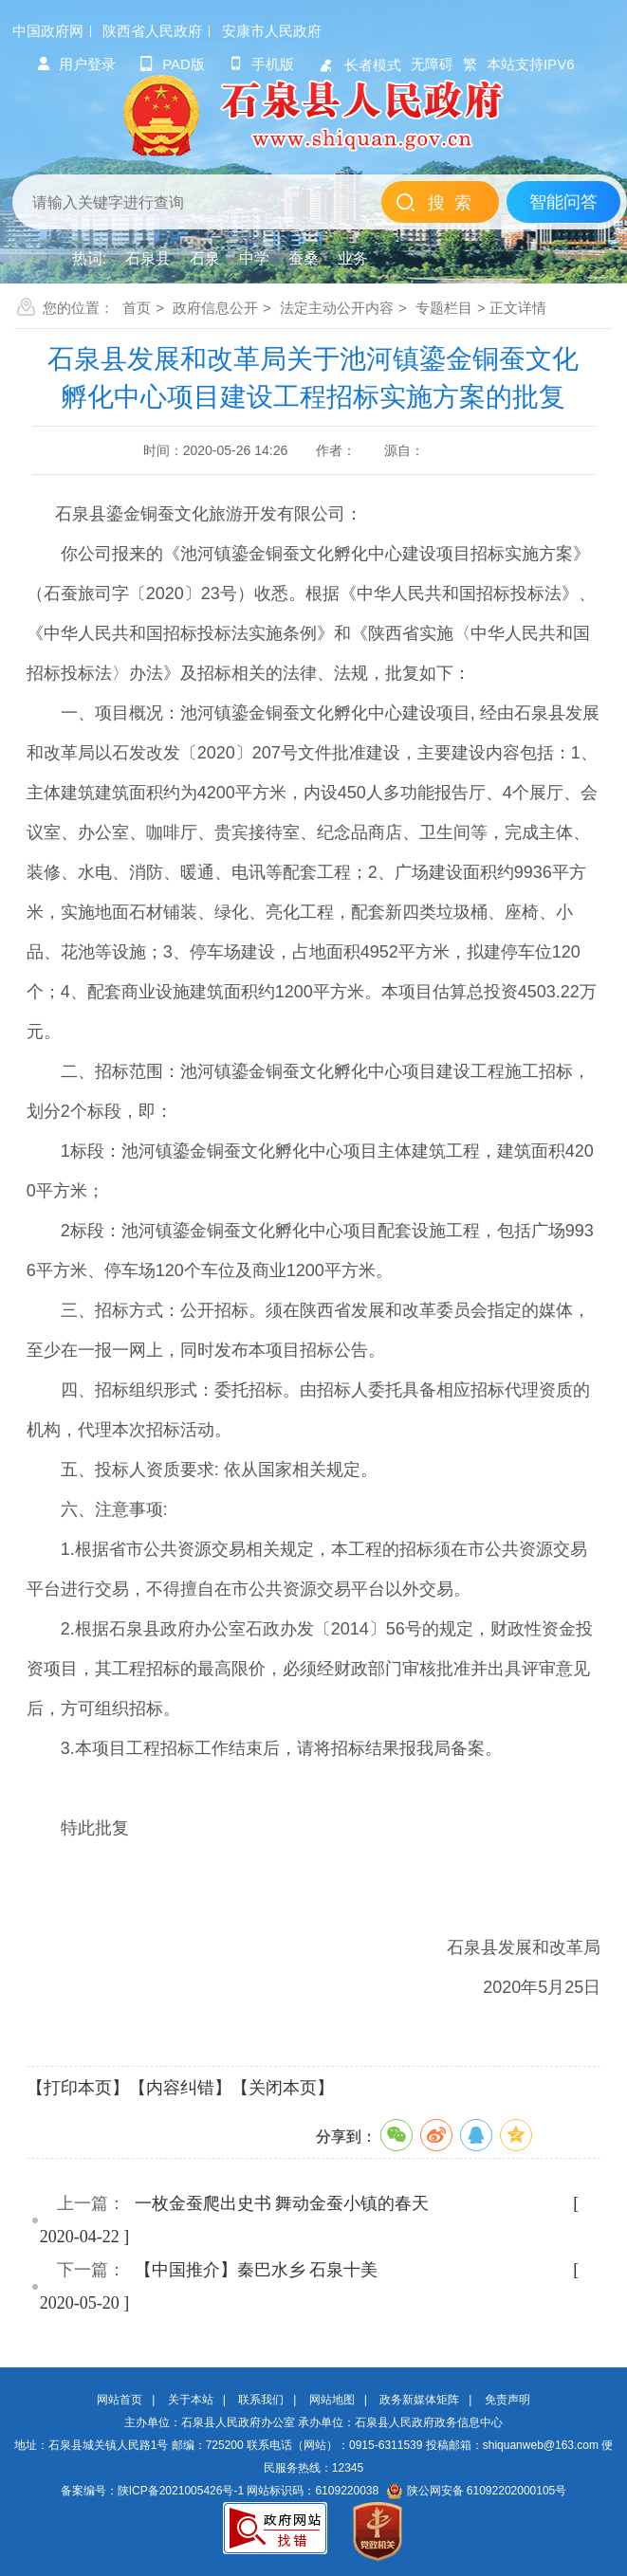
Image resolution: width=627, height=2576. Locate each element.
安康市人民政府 (272, 31)
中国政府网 (47, 31)
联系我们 (261, 2399)
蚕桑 (303, 258)
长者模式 (359, 65)
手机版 (261, 64)
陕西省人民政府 (152, 31)
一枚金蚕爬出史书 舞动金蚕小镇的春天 (282, 2203)
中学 (254, 258)
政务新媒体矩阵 (419, 2399)
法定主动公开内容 (337, 308)
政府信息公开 (215, 308)
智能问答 (563, 201)
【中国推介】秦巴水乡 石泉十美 (256, 2269)
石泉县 (148, 258)
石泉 (205, 258)
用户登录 (76, 64)
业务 (353, 258)
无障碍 (432, 64)
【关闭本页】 (282, 2087)
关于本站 (190, 2399)
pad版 (172, 64)
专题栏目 (443, 308)
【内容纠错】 (180, 2087)
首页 (136, 308)
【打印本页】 (78, 2087)
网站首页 (119, 2399)
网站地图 (332, 2399)
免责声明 (507, 2399)
